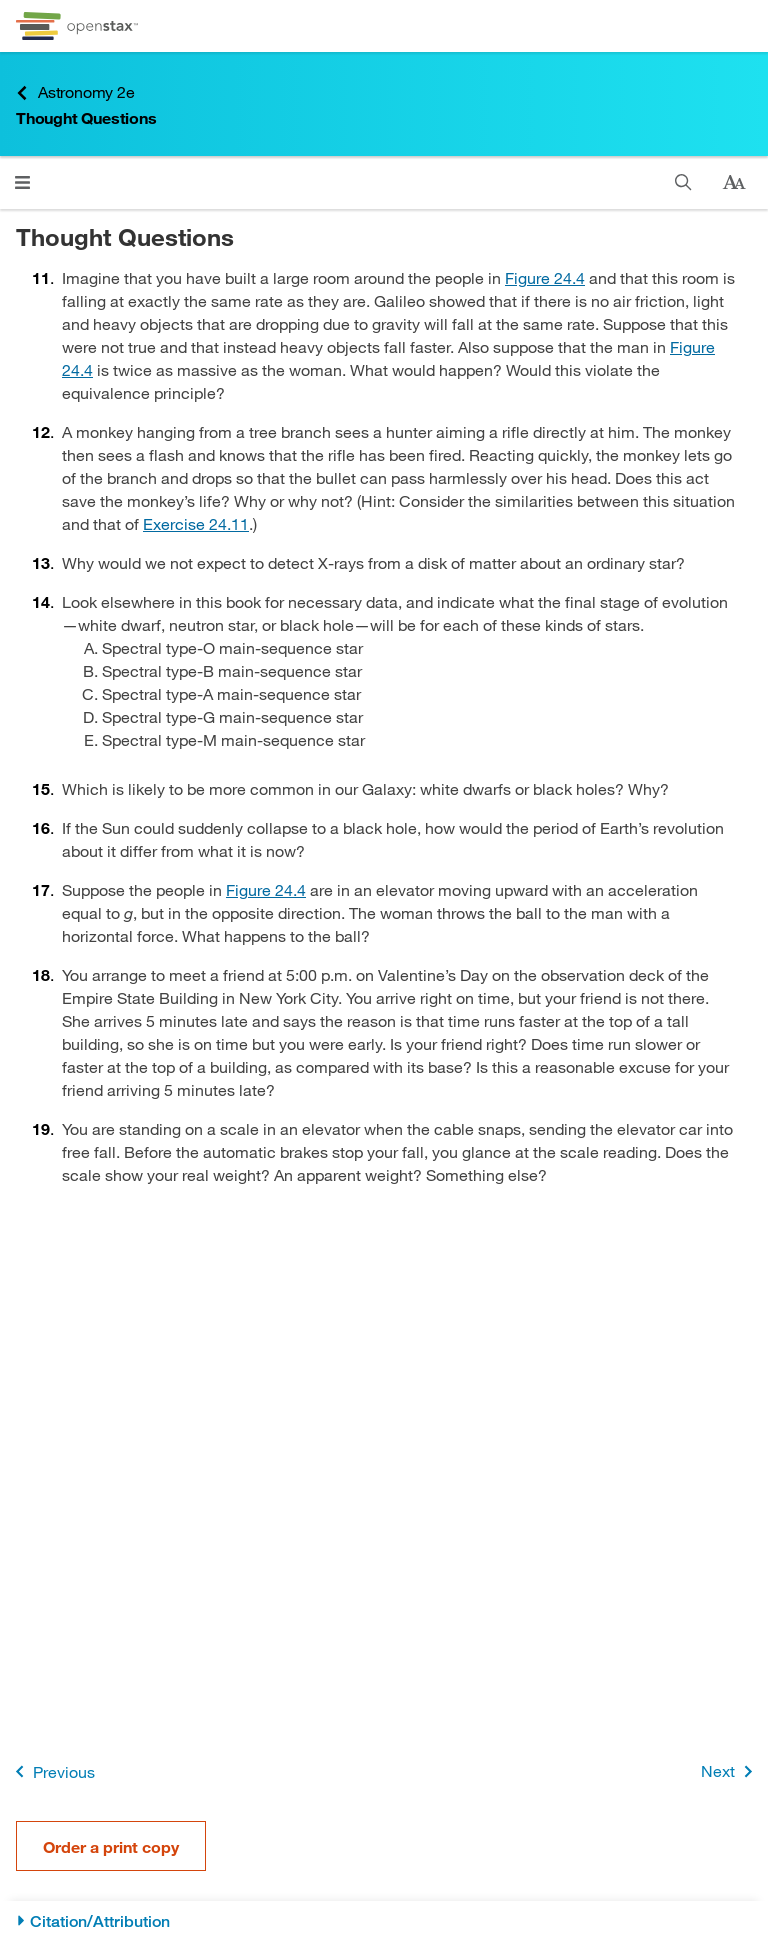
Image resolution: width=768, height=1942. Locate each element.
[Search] (683, 182)
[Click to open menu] (22, 182)
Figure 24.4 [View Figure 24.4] (545, 277)
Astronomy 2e (75, 92)
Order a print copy (111, 1846)
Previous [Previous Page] (51, 1771)
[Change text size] (734, 183)
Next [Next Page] (730, 1771)
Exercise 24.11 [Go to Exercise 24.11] (196, 523)
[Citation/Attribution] (384, 1921)
